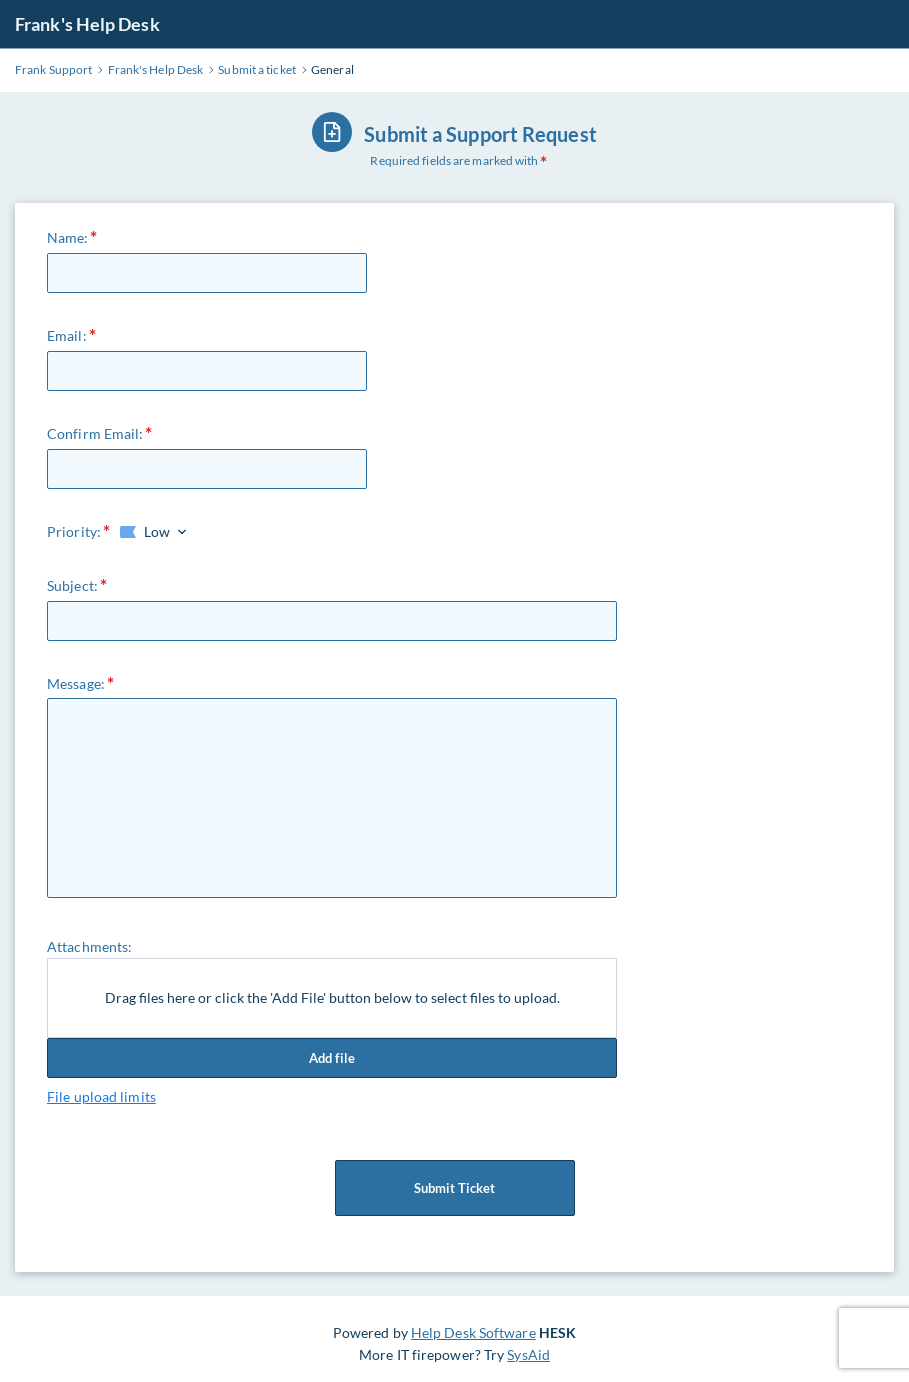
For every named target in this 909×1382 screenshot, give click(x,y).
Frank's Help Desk (87, 24)
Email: (67, 335)
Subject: (72, 585)
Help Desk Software (473, 1332)
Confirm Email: (95, 433)
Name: (68, 237)
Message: (76, 683)
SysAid (528, 1354)
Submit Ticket (455, 1188)
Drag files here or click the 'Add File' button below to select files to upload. (332, 997)
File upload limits (101, 1096)
